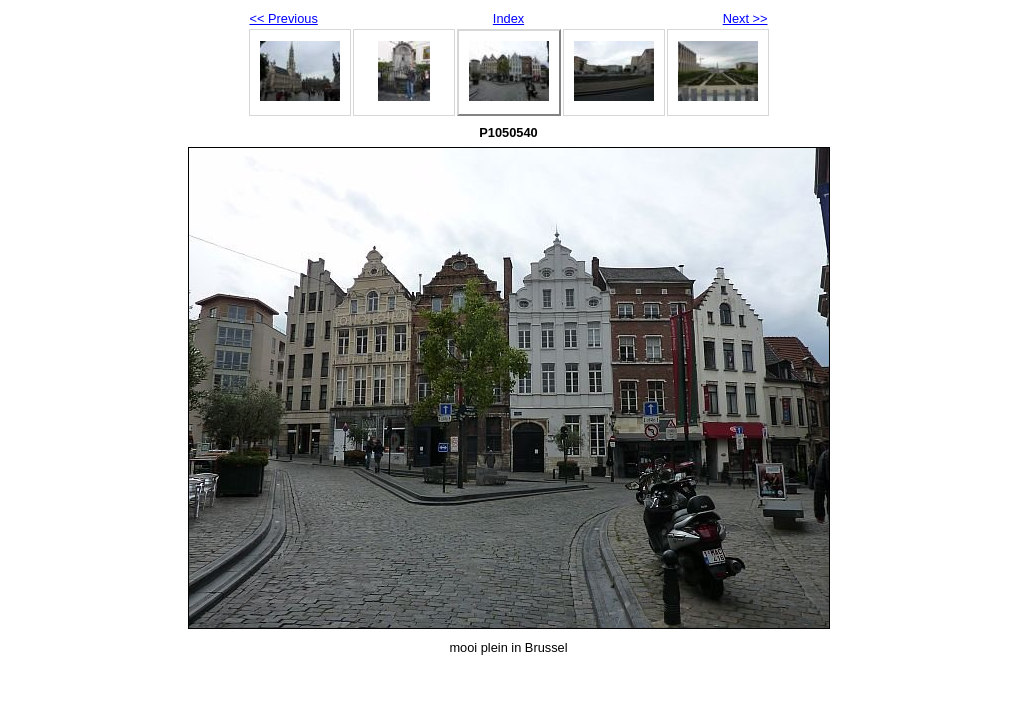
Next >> (745, 18)
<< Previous (284, 18)
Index (508, 18)
